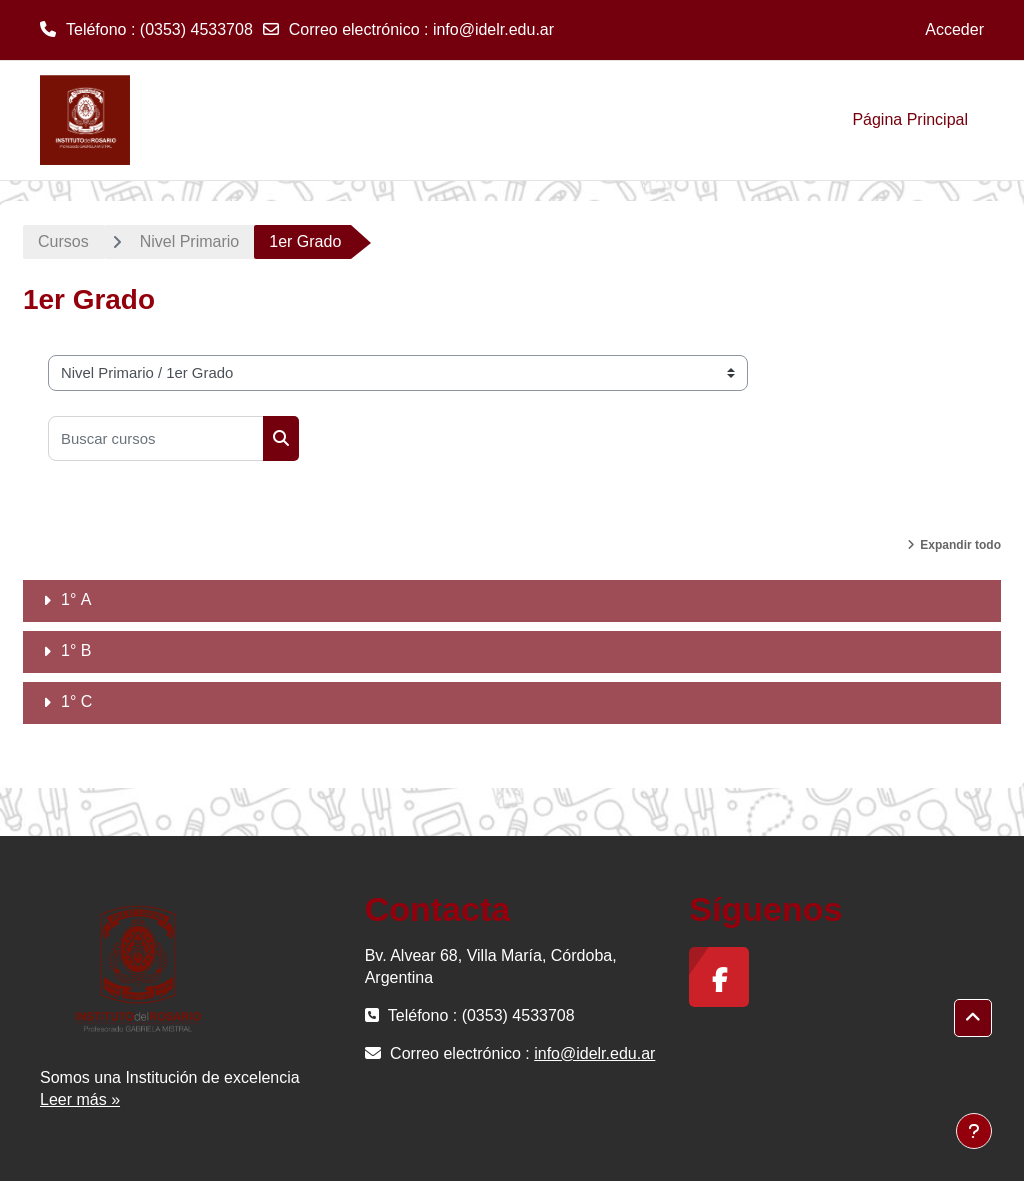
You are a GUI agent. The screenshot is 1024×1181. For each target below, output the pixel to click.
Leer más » (80, 1099)
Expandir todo (960, 545)
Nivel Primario (190, 241)
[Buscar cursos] (156, 438)
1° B (76, 650)
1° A (76, 599)
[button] (973, 1018)
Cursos (63, 241)
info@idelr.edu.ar (493, 29)
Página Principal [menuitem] (910, 119)
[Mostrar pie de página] (974, 1131)
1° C (76, 701)
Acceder (954, 29)
